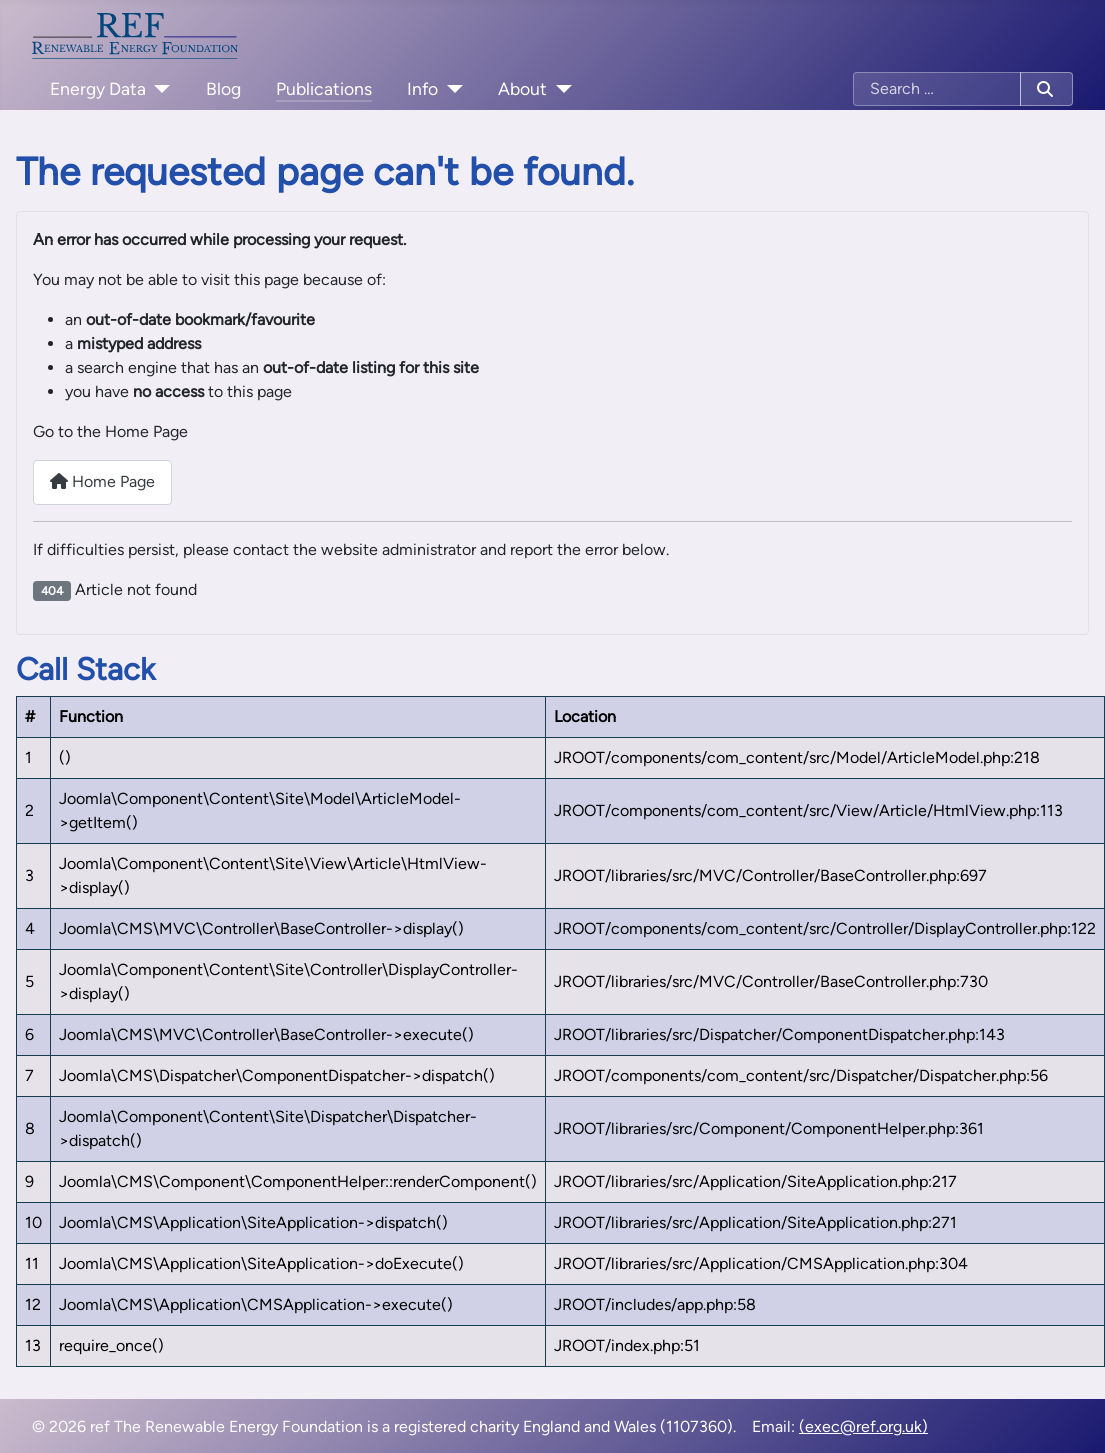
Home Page (102, 481)
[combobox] (937, 89)
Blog (223, 88)
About (522, 88)
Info (422, 88)
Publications (324, 88)
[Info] (450, 89)
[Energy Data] (158, 89)
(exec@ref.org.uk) (863, 1426)
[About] (559, 89)
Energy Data (98, 88)
